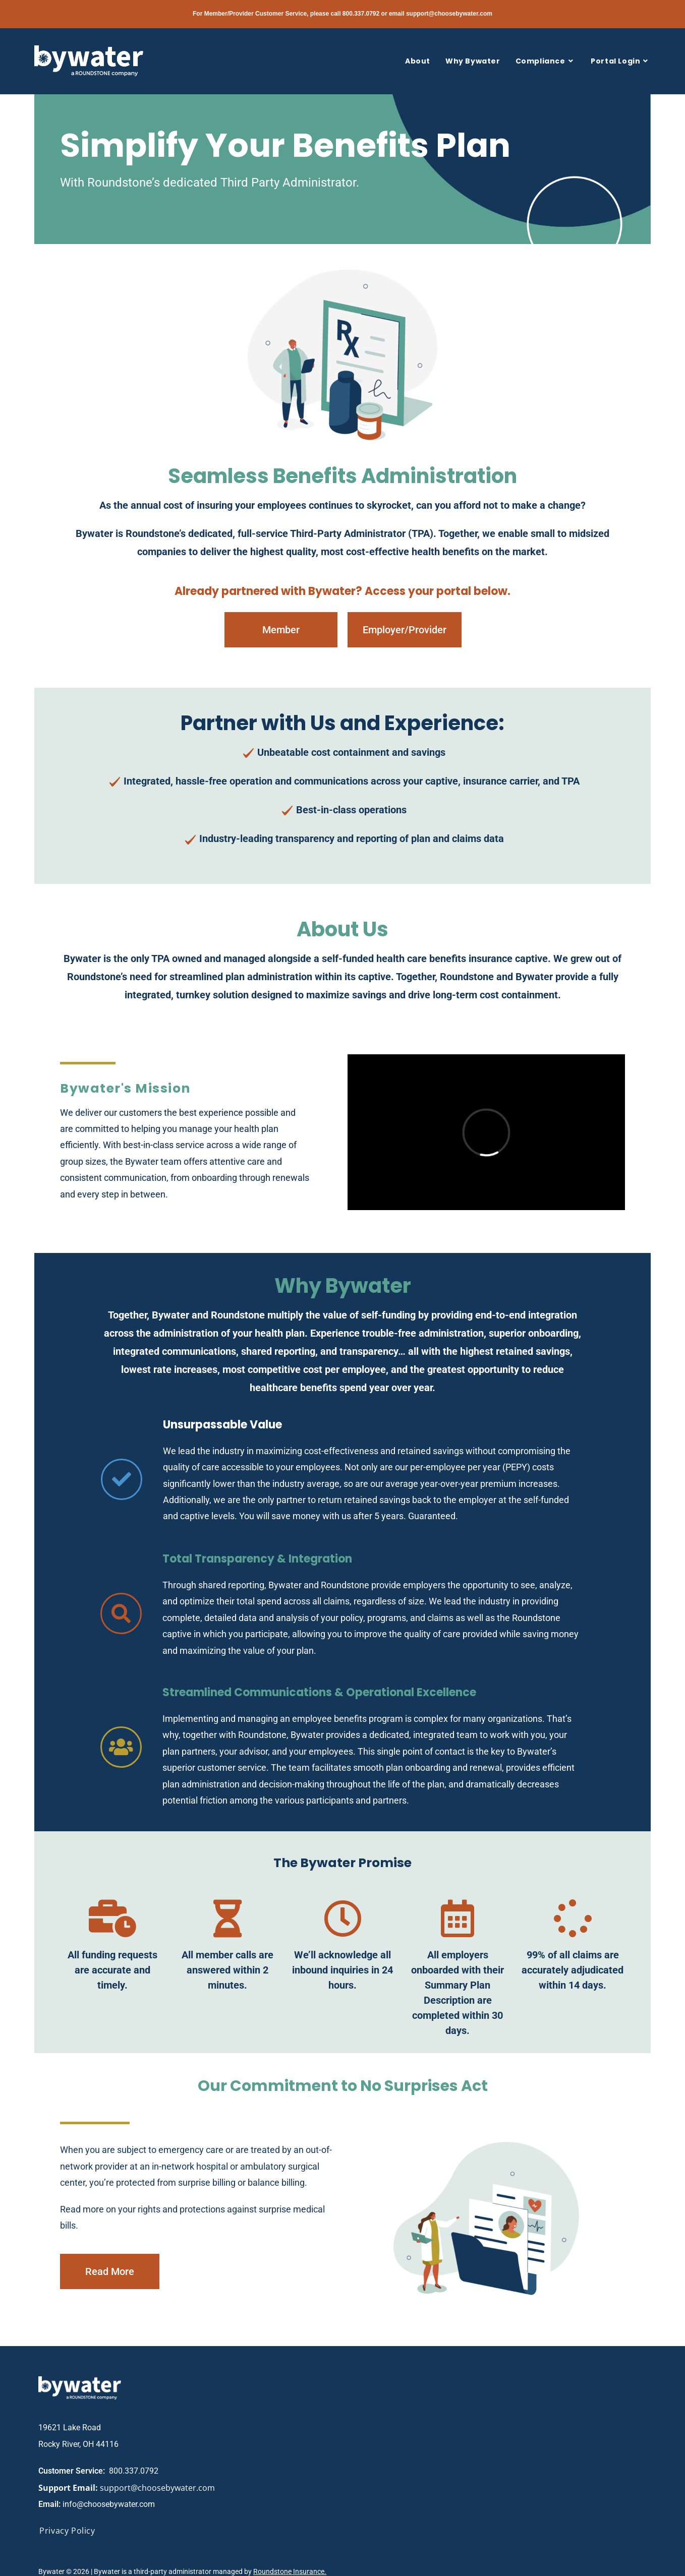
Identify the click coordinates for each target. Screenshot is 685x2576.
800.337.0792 (360, 13)
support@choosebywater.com (449, 13)
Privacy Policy (67, 2530)
